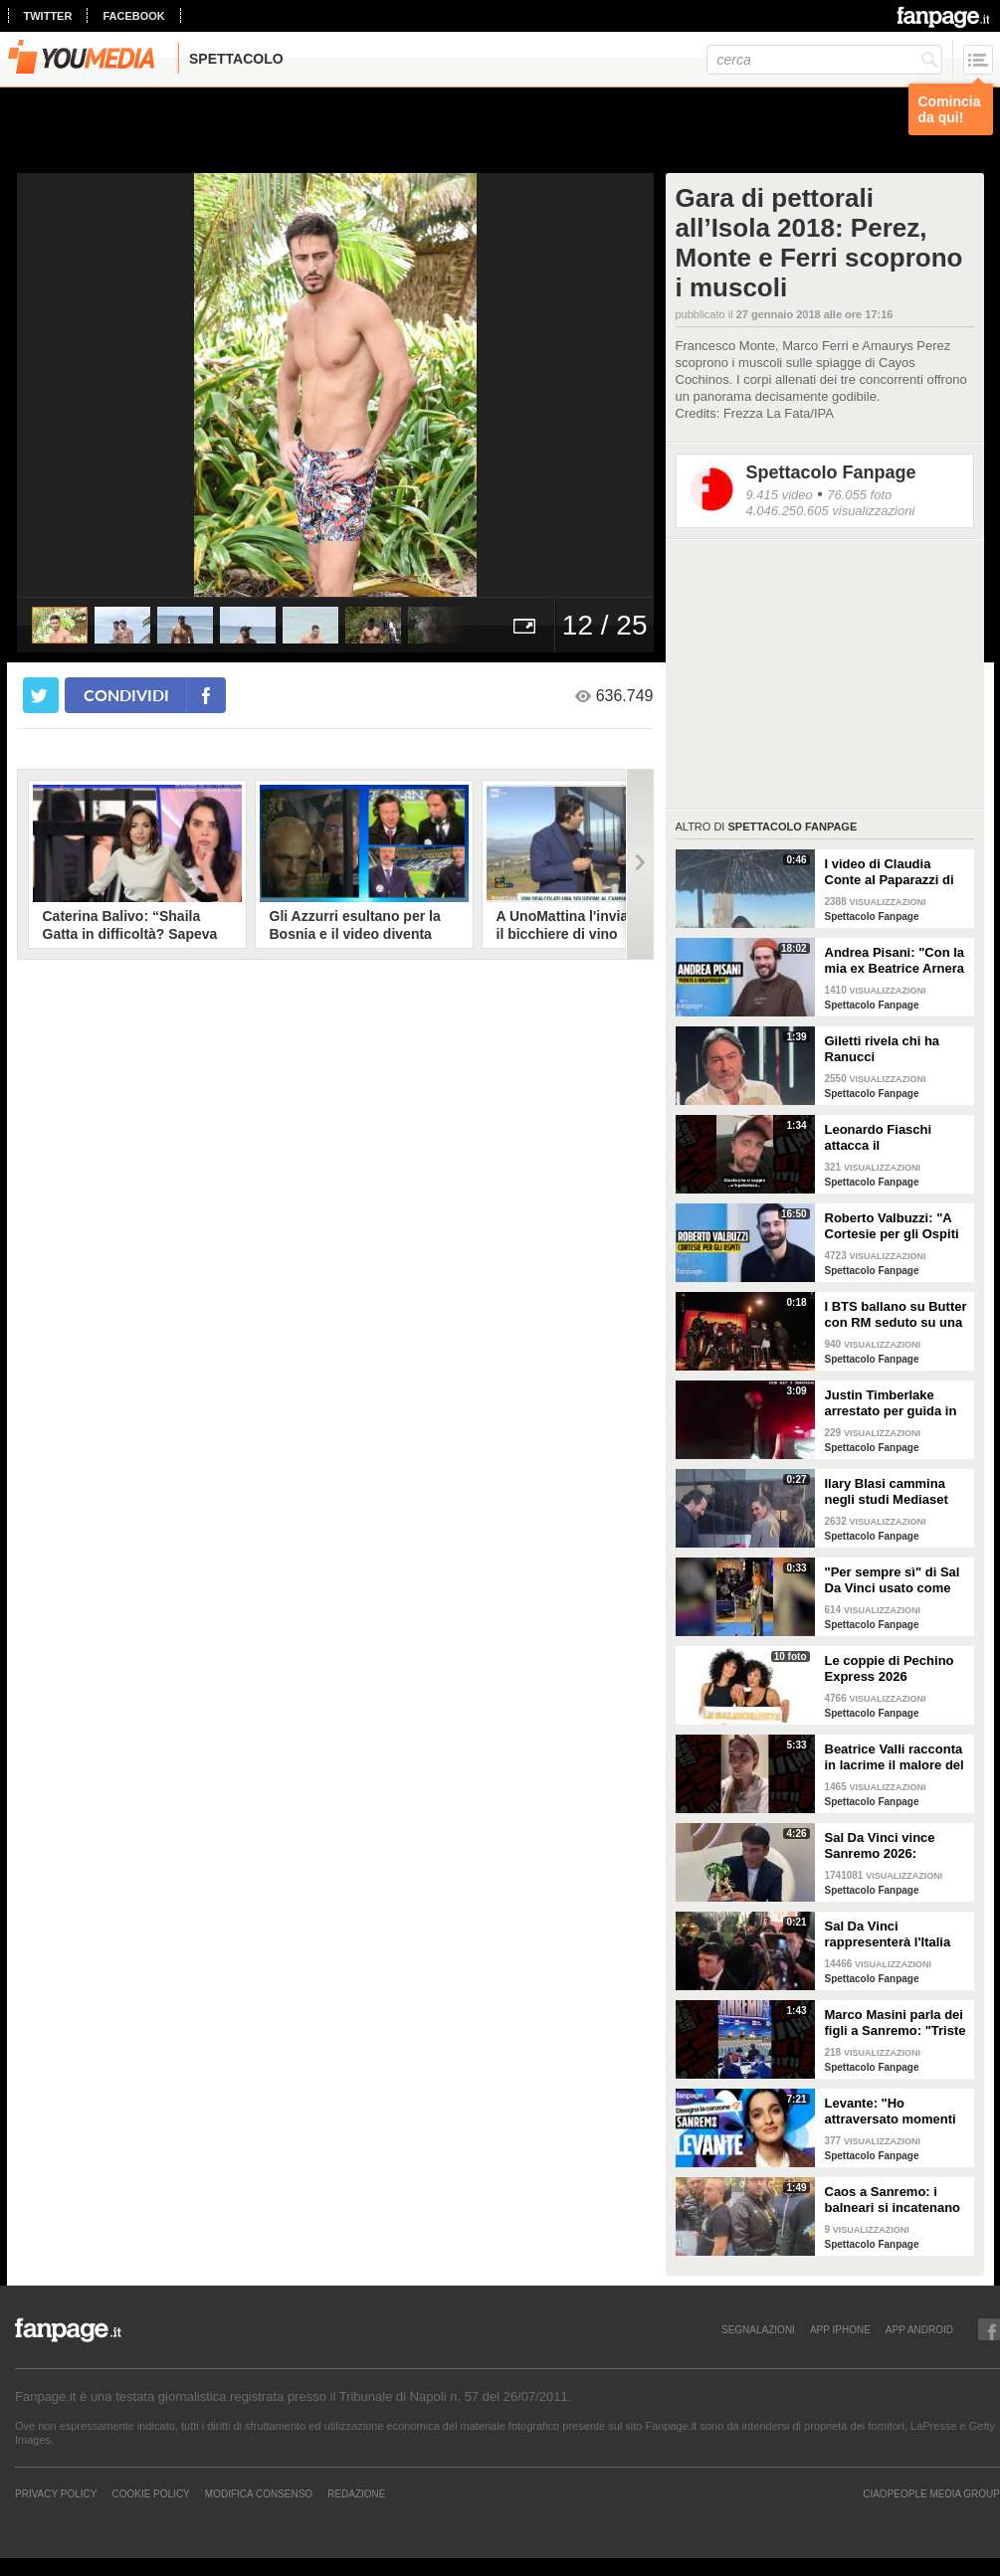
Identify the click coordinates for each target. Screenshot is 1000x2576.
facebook (133, 16)
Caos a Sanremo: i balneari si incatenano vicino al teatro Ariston (894, 2200)
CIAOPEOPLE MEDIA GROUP (931, 2493)
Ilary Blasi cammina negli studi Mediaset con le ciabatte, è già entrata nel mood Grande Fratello (888, 1492)
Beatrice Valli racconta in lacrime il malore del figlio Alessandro (894, 1757)
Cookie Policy (150, 2493)
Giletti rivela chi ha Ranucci (882, 1048)
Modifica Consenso (258, 2493)
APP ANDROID (919, 2329)
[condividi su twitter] (41, 695)
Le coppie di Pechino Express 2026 (889, 1668)
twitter (48, 16)
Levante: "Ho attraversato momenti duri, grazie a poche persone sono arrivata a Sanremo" (892, 2111)
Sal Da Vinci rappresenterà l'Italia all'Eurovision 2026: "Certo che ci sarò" (888, 1934)
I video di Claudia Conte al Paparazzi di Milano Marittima (889, 872)
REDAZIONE (356, 2493)
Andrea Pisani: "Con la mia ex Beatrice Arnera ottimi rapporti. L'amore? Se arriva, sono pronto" (895, 961)
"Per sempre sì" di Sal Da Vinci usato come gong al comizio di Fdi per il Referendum (893, 1580)
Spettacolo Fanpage (831, 472)
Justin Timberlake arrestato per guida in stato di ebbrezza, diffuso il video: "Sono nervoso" (893, 1403)
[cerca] (824, 60)
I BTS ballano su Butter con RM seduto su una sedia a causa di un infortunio (896, 1315)
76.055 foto (859, 494)
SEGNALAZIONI (758, 2329)
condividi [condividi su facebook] (126, 694)
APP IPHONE (840, 2329)
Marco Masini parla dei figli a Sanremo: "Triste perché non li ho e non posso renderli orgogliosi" (895, 2023)
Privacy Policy (56, 2493)
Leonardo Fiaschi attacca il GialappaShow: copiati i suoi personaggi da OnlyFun (894, 1138)
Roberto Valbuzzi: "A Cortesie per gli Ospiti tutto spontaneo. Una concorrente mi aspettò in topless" (896, 1226)
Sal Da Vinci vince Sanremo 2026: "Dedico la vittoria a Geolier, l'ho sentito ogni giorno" (885, 1846)
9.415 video (779, 494)
